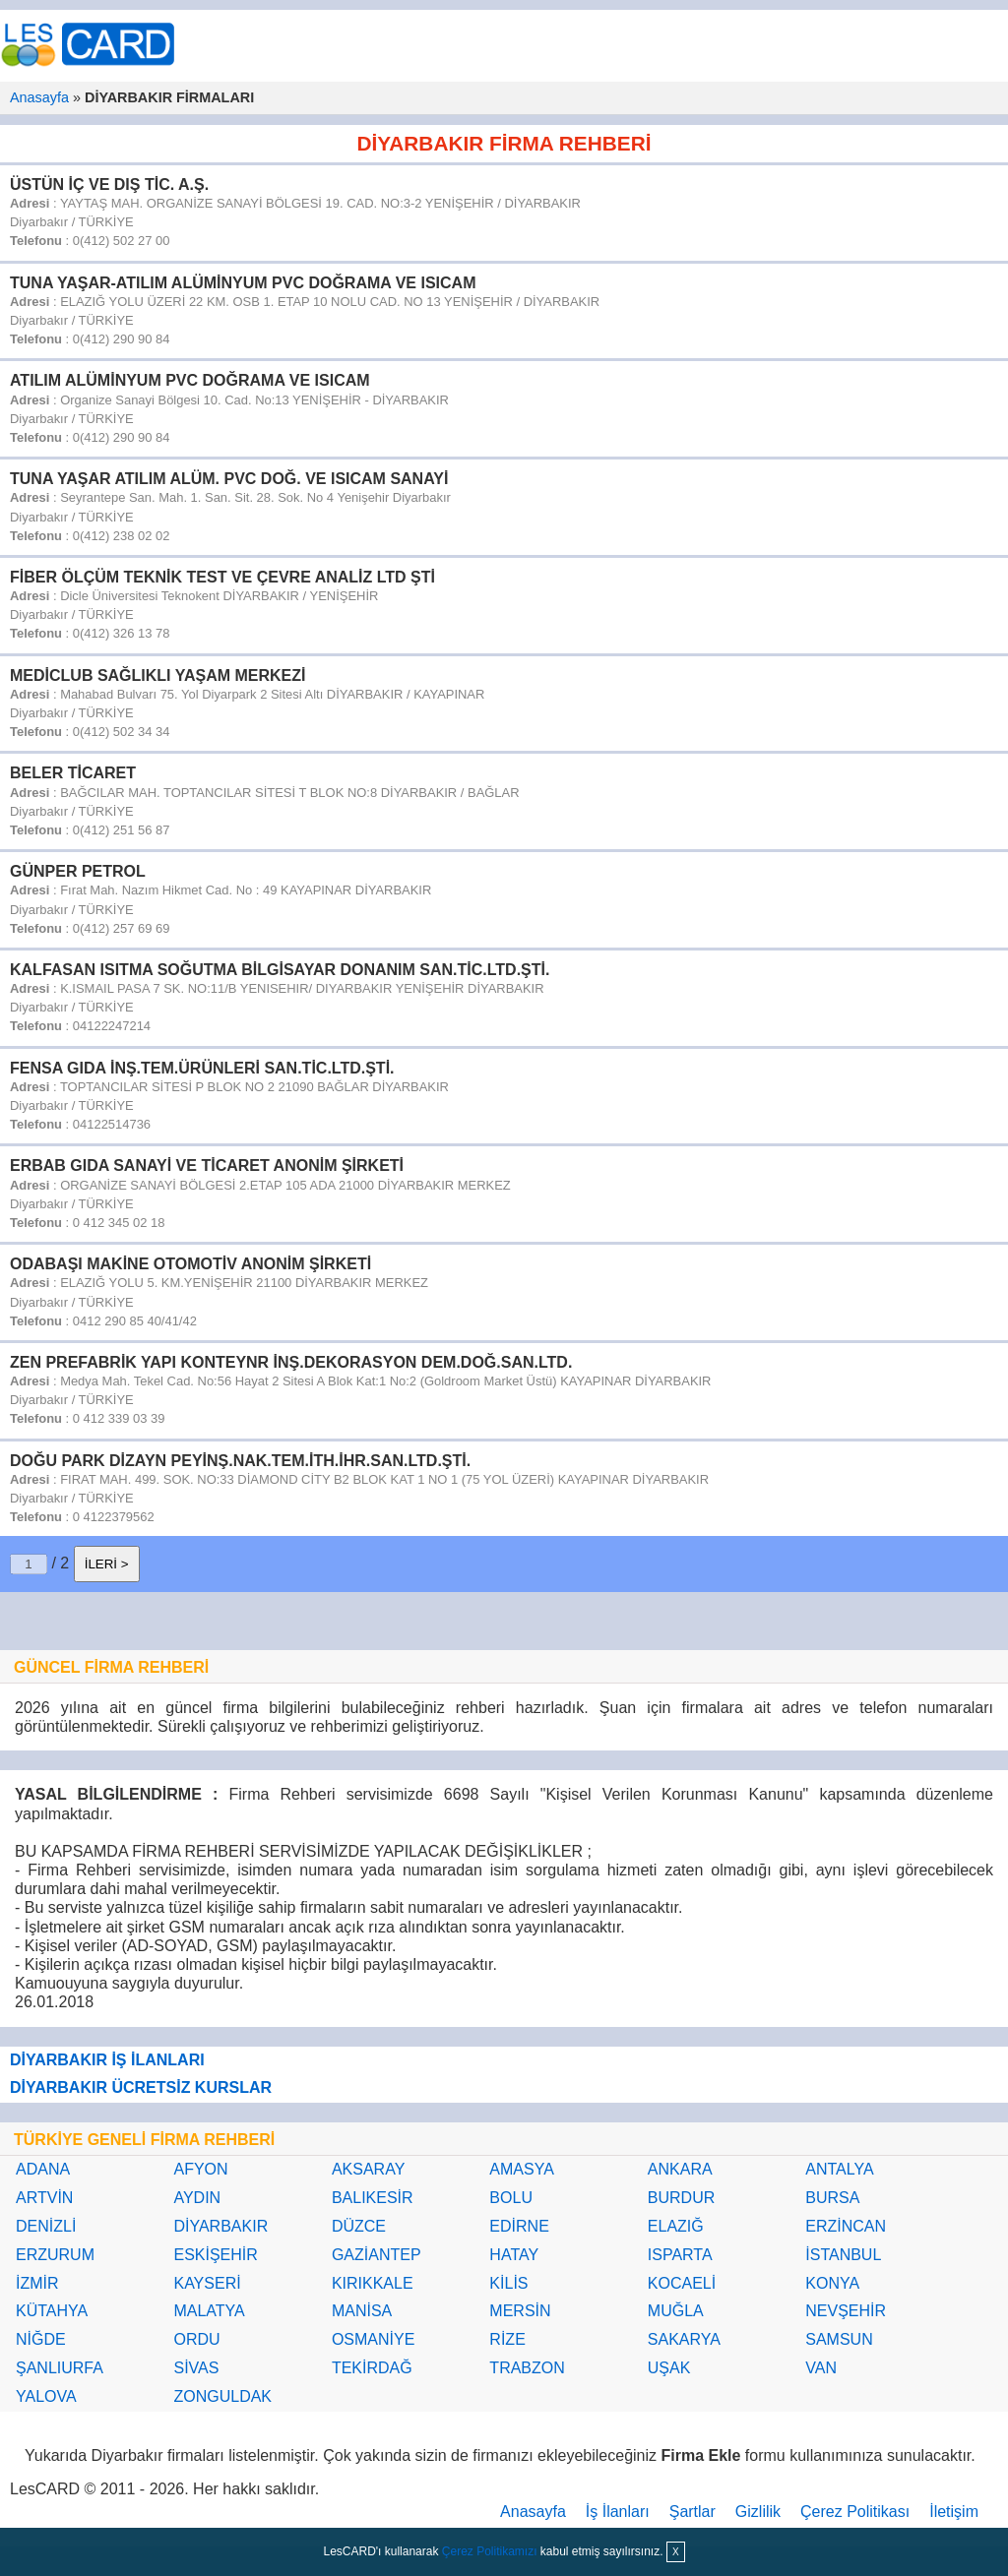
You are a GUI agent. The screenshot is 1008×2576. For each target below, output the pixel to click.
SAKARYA (684, 2339)
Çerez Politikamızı (489, 2551)
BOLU (511, 2197)
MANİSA (362, 2310)
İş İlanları (618, 2511)
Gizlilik (758, 2511)
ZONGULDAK (222, 2396)
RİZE (507, 2339)
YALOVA (46, 2396)
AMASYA (521, 2169)
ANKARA (680, 2169)
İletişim (953, 2511)
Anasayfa (39, 97)
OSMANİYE (373, 2339)
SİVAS (196, 2368)
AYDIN (196, 2197)
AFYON (200, 2169)
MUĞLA (676, 2310)
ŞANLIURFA (59, 2368)
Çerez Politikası (855, 2511)
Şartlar (692, 2511)
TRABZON (526, 2368)
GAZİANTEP (376, 2254)
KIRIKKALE (372, 2283)
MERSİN (519, 2310)
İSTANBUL (843, 2254)
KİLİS (508, 2283)
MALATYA (208, 2310)
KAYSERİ (206, 2283)
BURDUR (681, 2197)
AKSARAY (368, 2169)
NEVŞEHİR (845, 2310)
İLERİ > (107, 1564)
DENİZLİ (46, 2226)
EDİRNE (518, 2226)
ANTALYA (839, 2169)
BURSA (832, 2197)
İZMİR (37, 2283)
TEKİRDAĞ (372, 2368)
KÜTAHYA (52, 2310)
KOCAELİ (682, 2283)
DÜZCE (359, 2226)
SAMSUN (838, 2339)
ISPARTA (680, 2254)
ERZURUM (55, 2254)
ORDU (196, 2339)
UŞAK (669, 2368)
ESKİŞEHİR (215, 2254)
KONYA (832, 2283)
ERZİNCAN (845, 2226)
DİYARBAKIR (220, 2226)
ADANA (43, 2169)
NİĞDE (41, 2339)
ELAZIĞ (676, 2226)
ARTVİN (44, 2197)
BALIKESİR (372, 2197)
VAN (821, 2368)
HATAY (513, 2254)
